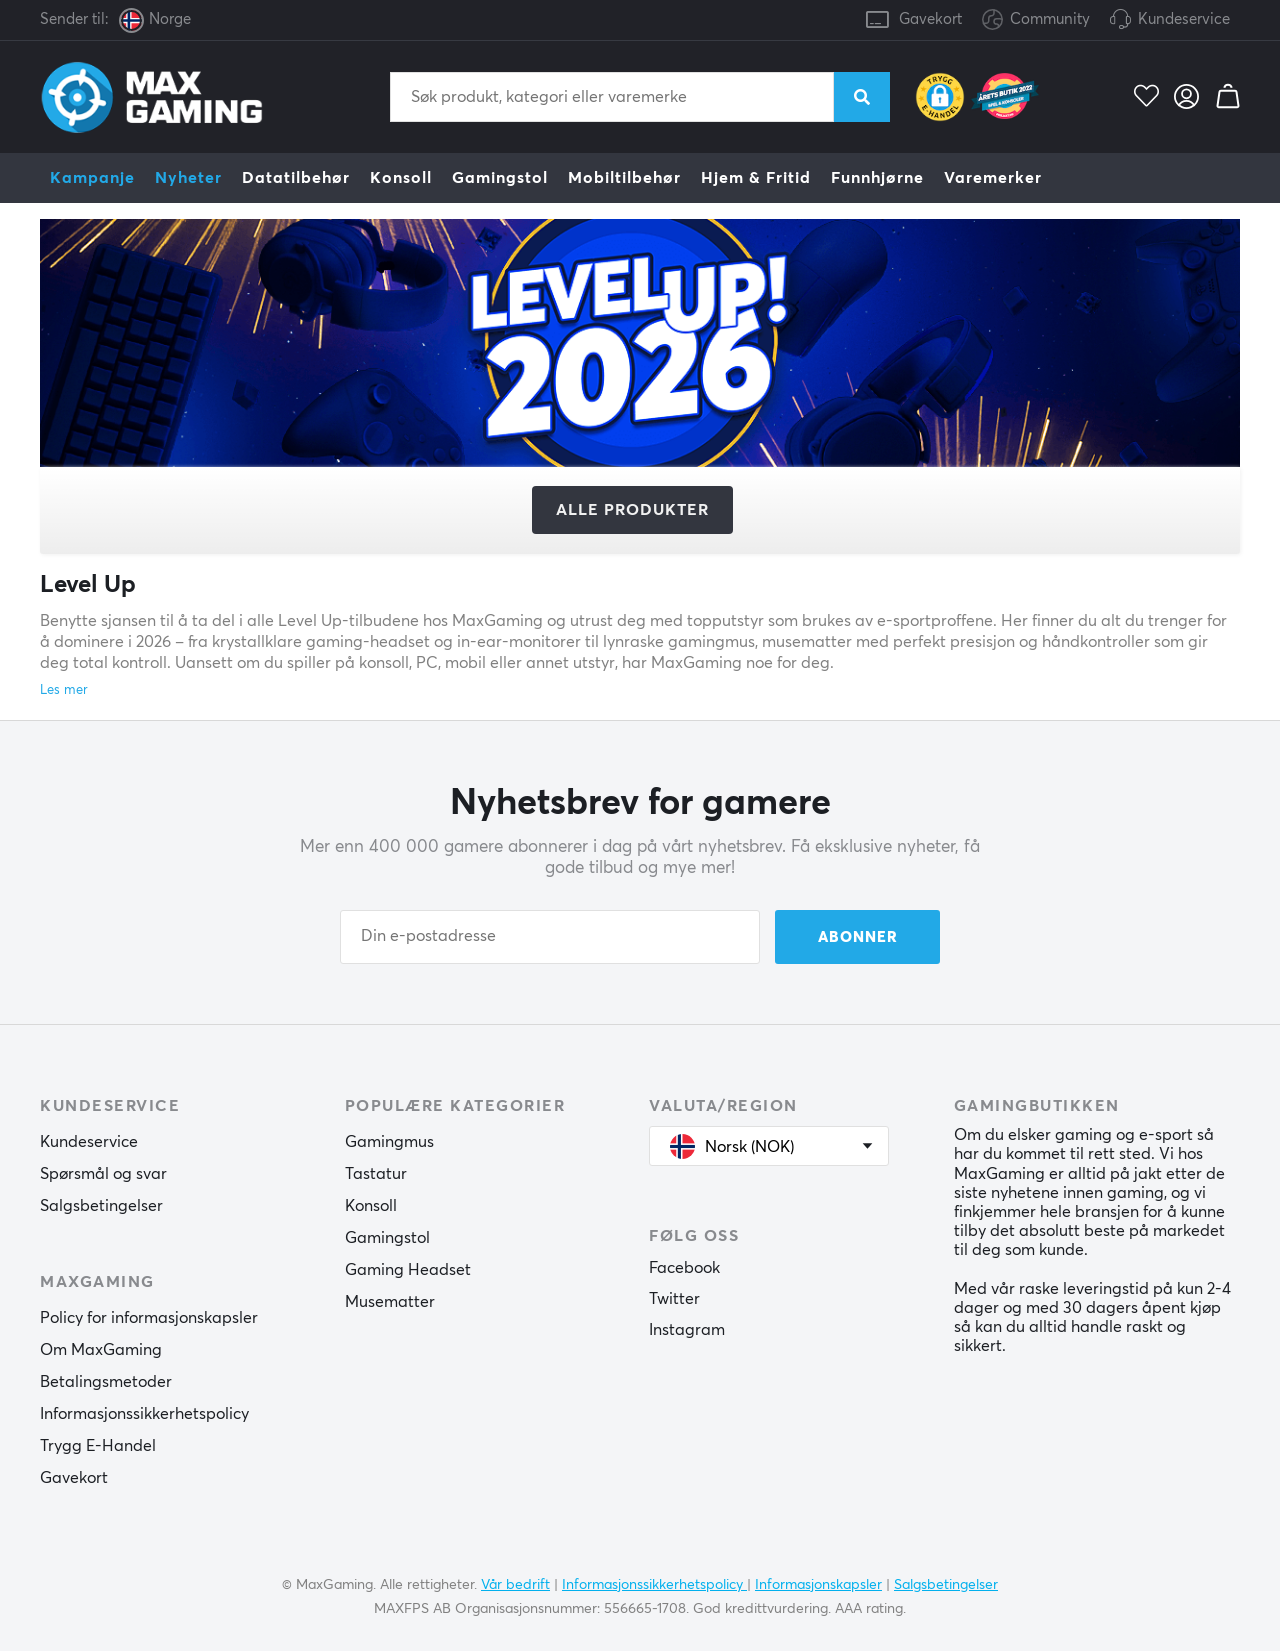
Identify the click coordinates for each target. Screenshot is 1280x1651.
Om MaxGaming (101, 1350)
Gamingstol (500, 178)
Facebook (684, 1268)
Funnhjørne (877, 178)
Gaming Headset (408, 1270)
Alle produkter (632, 510)
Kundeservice (1184, 19)
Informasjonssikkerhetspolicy (144, 1414)
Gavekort (930, 19)
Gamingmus (389, 1142)
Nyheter (188, 178)
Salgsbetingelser (101, 1206)
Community (1036, 20)
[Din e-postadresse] (550, 937)
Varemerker (993, 178)
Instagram (687, 1330)
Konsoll (401, 178)
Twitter (674, 1299)
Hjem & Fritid (756, 178)
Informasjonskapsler (818, 1585)
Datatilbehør (296, 178)
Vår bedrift (515, 1585)
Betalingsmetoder (106, 1382)
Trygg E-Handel (98, 1446)
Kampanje (92, 178)
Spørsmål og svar (103, 1174)
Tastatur (376, 1174)
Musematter (390, 1302)
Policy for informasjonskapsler (149, 1318)
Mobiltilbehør (624, 178)
